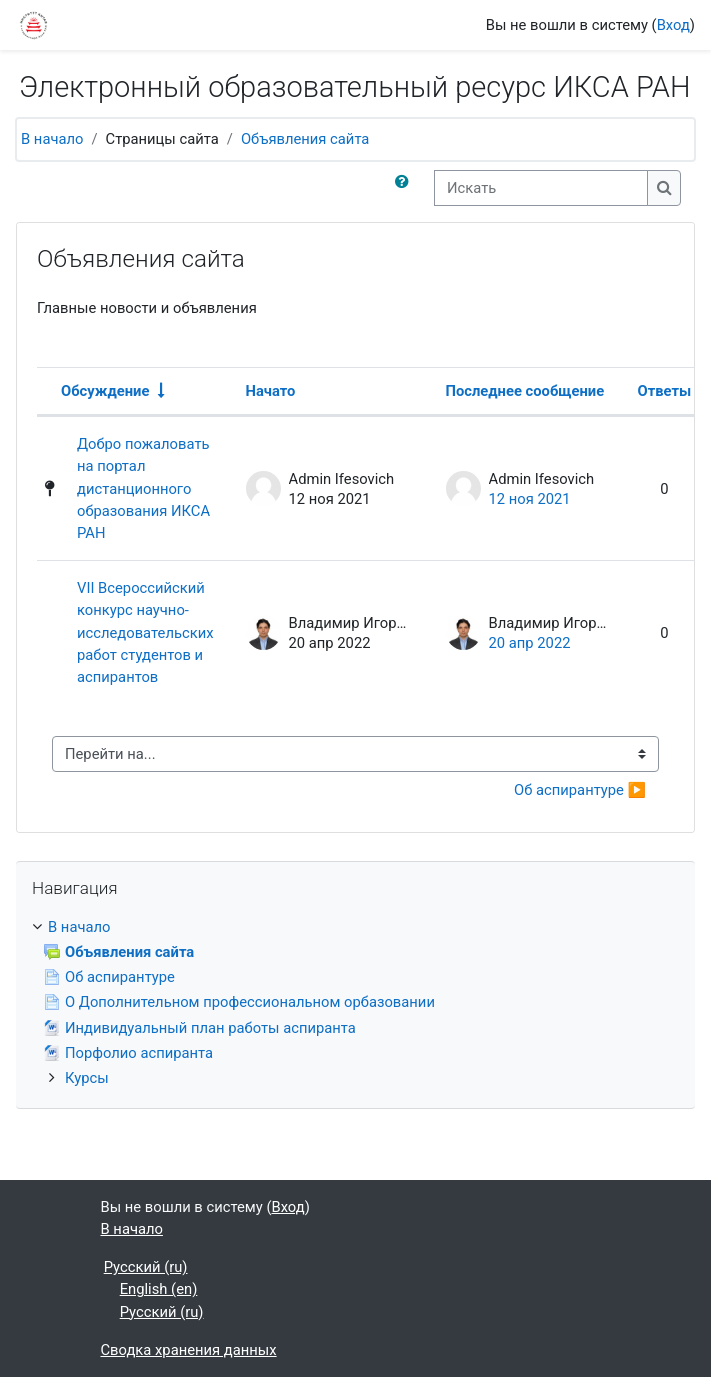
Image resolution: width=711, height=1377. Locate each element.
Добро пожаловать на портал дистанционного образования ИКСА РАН (143, 488)
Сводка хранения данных (189, 1350)
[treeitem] (355, 1002)
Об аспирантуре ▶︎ (580, 790)
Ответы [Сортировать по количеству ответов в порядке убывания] (665, 391)
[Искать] (541, 188)
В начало (52, 139)
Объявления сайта (305, 139)
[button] (406, 188)
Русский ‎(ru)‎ (146, 1267)
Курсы (87, 1078)
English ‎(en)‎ (159, 1289)
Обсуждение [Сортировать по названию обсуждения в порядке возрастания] (105, 391)
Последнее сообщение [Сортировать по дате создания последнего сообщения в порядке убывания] (525, 391)
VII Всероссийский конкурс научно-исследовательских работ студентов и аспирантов (145, 632)
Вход (673, 25)
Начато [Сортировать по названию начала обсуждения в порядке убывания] (271, 391)
